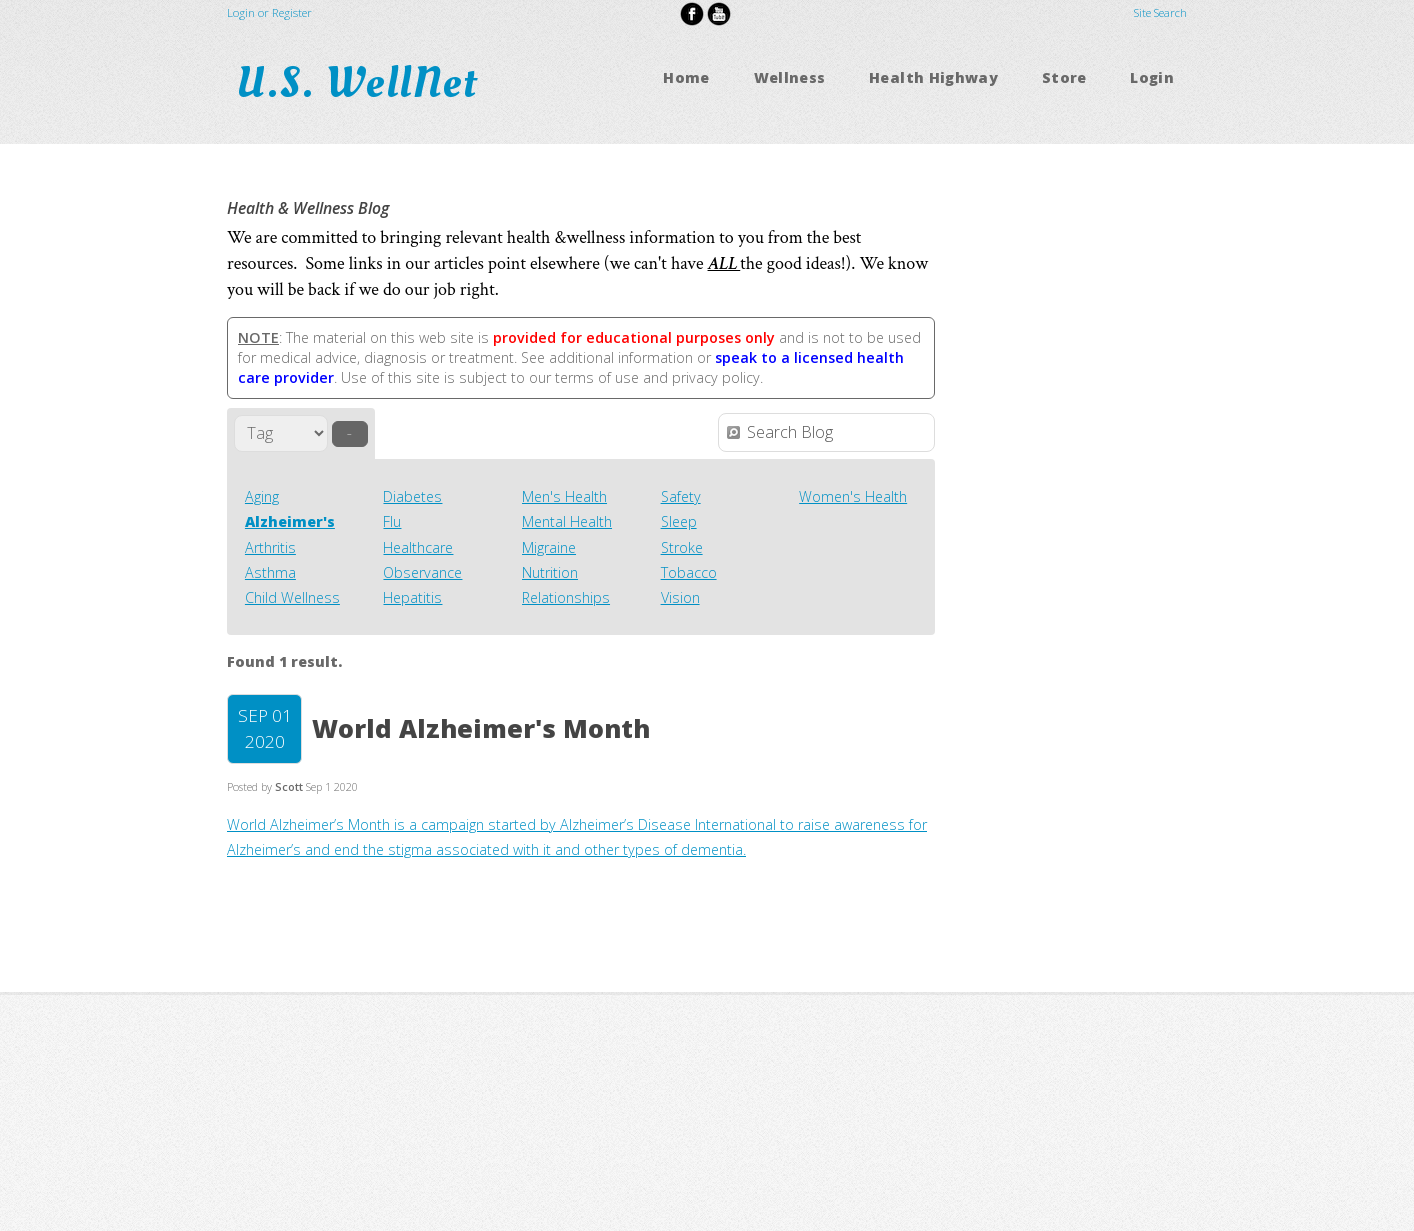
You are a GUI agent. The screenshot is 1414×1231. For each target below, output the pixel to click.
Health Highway (933, 77)
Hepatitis (412, 597)
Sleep (679, 521)
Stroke (682, 547)
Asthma (270, 572)
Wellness (790, 77)
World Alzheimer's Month (481, 728)
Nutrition (550, 572)
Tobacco (689, 572)
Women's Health (853, 496)
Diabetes (412, 496)
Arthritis (270, 547)
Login (1152, 77)
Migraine (549, 547)
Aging (262, 496)
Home (686, 77)
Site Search (1160, 12)
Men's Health (564, 496)
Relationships (566, 597)
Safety (681, 496)
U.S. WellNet (363, 82)
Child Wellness (292, 597)
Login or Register (269, 12)
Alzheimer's (290, 521)
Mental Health (567, 521)
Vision (680, 597)
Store (1064, 77)
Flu (392, 521)
